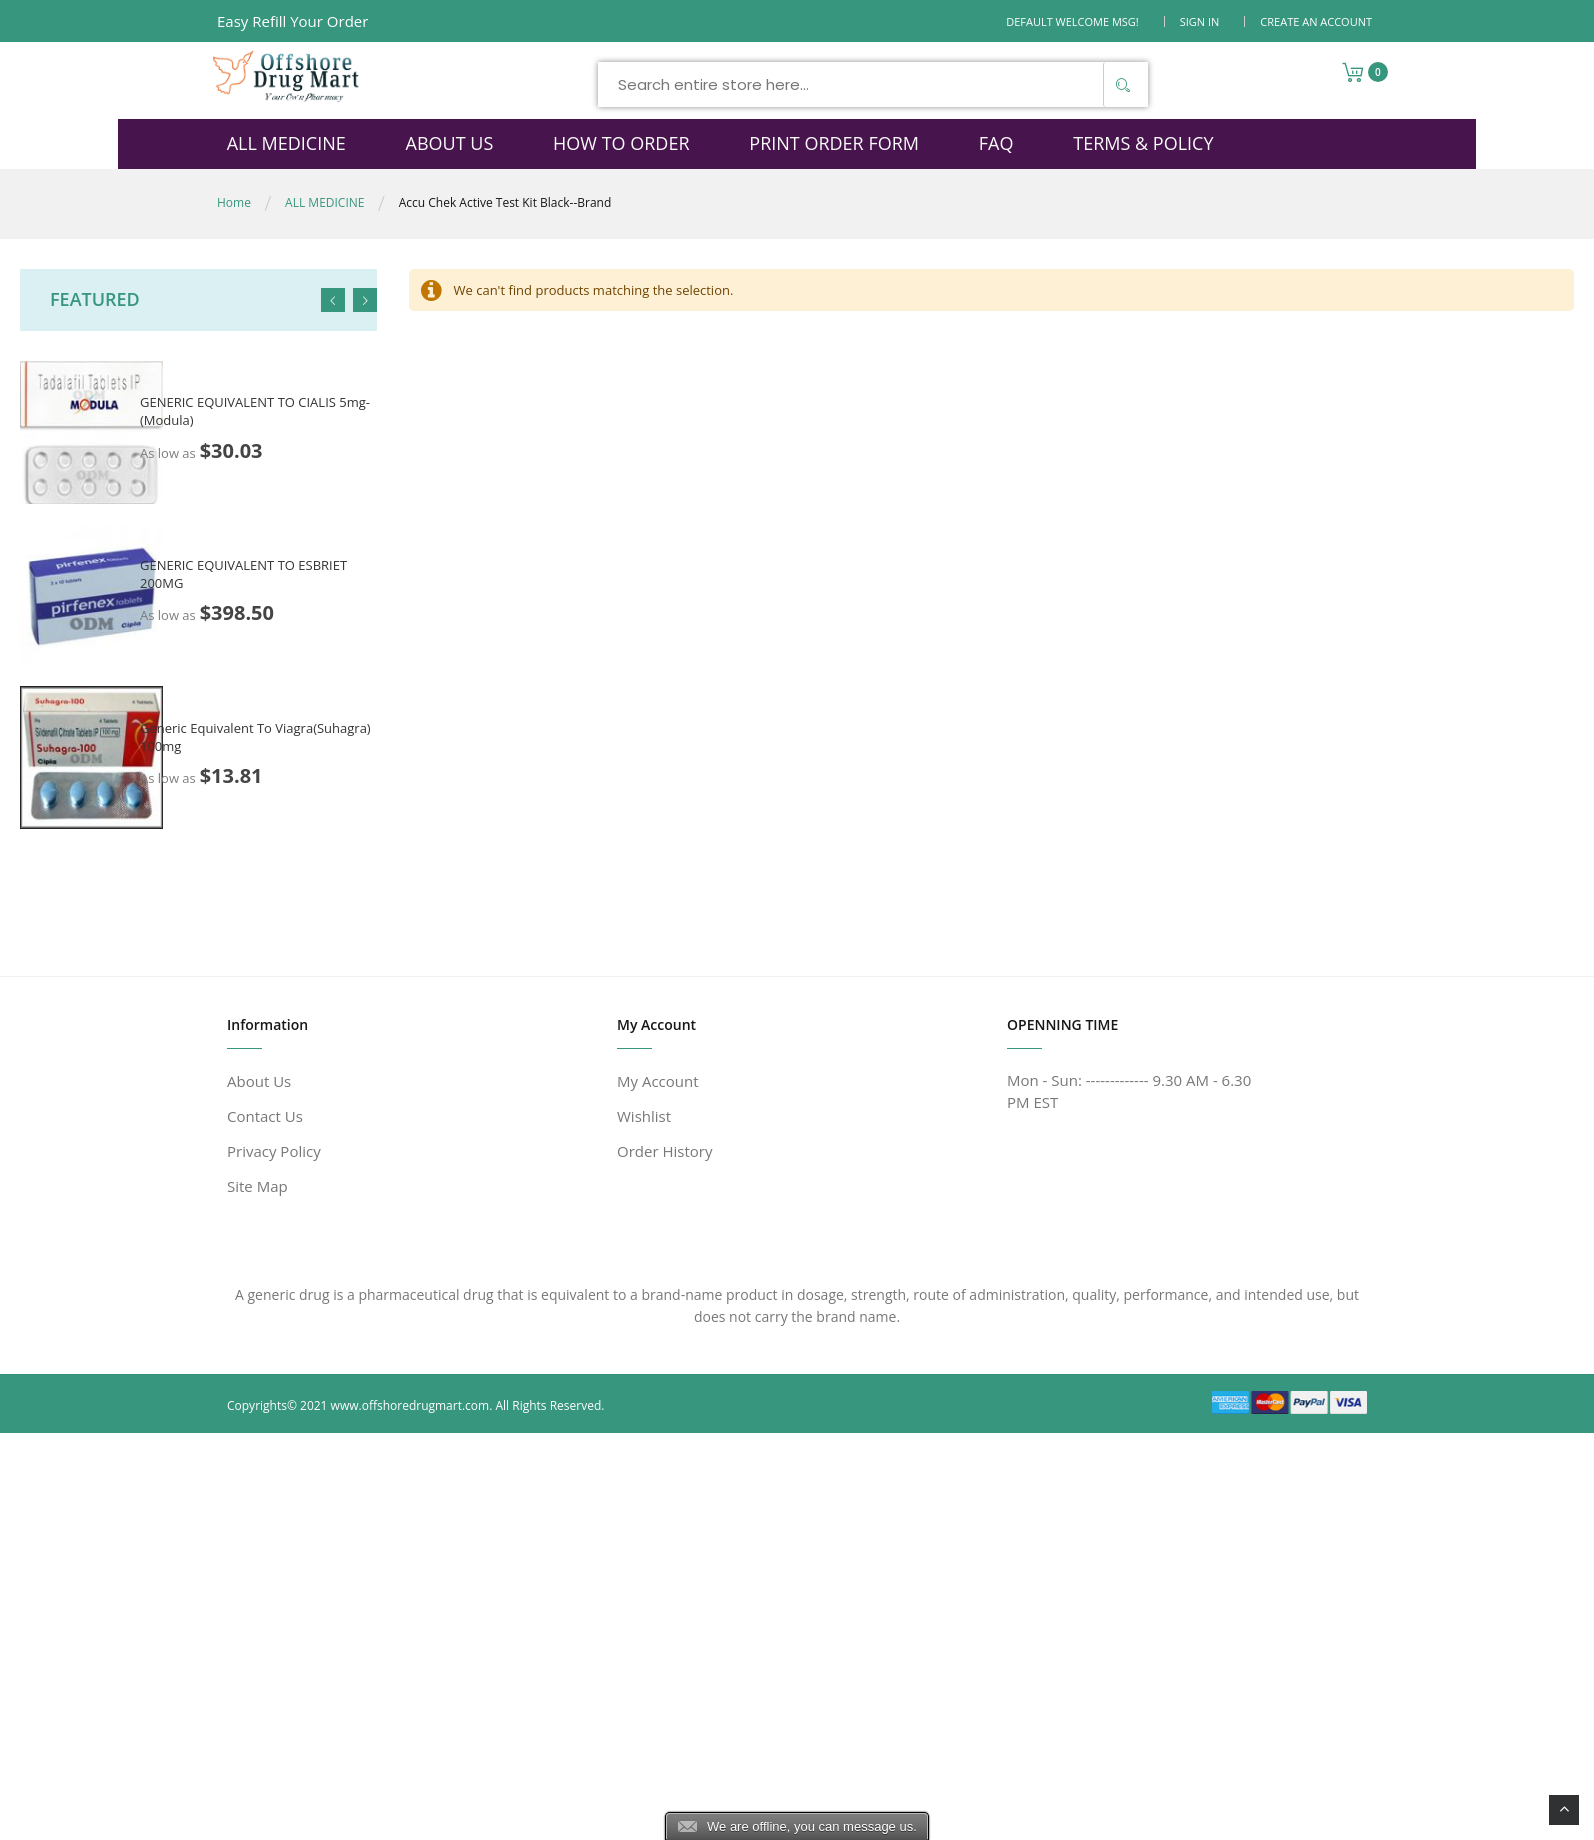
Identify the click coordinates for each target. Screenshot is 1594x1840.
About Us (259, 1081)
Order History (664, 1151)
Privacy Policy (274, 1151)
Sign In (1200, 21)
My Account (658, 1081)
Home (234, 202)
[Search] (1114, 84)
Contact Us (265, 1116)
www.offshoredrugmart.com (410, 1405)
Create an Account (1316, 21)
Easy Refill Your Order (292, 21)
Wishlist (644, 1116)
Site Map (257, 1186)
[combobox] (864, 84)
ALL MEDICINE (324, 202)
